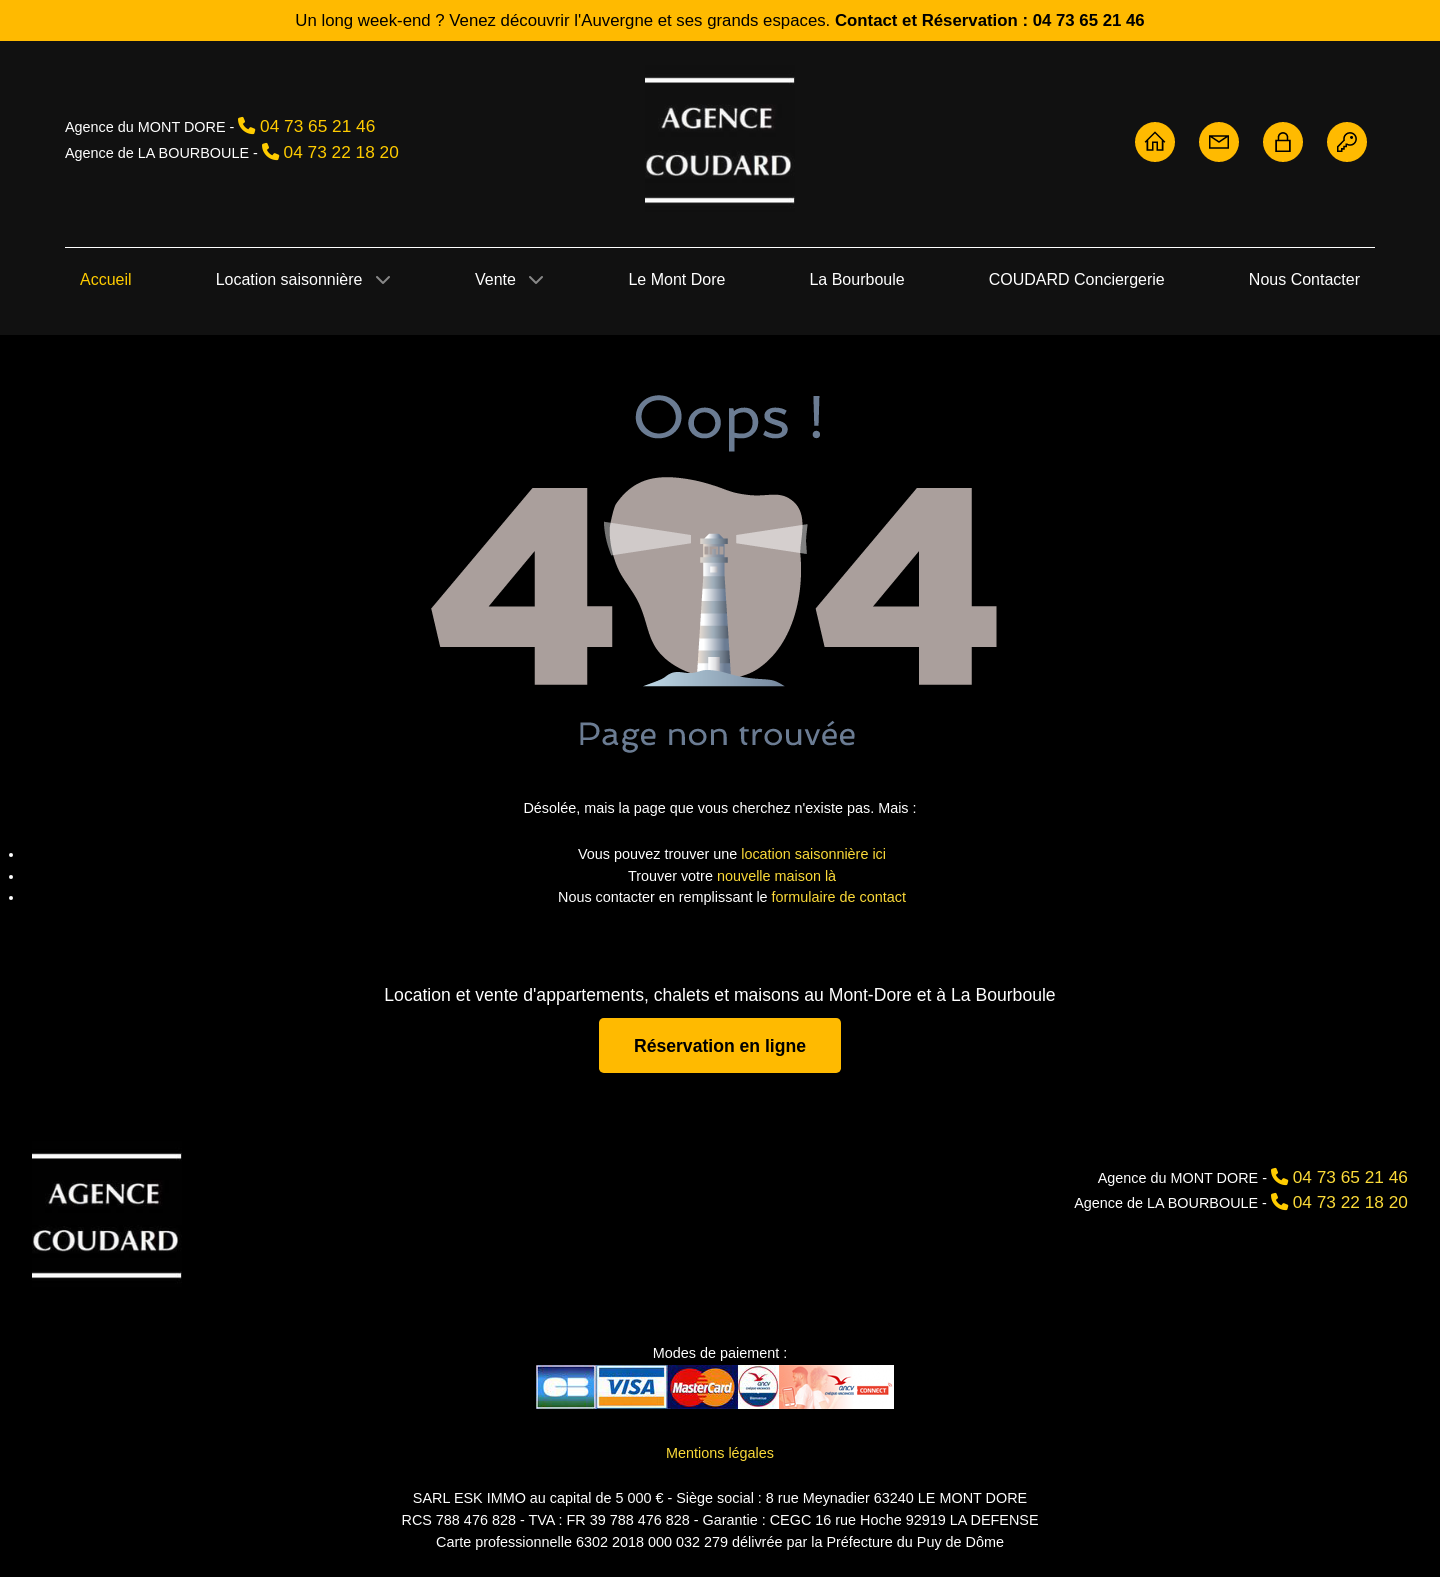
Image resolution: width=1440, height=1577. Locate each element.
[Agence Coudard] (107, 1214)
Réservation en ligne (720, 1045)
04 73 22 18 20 (341, 152)
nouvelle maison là (776, 876)
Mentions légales (720, 1453)
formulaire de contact (839, 897)
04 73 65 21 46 (317, 126)
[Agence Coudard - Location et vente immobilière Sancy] (720, 138)
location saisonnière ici (813, 854)
